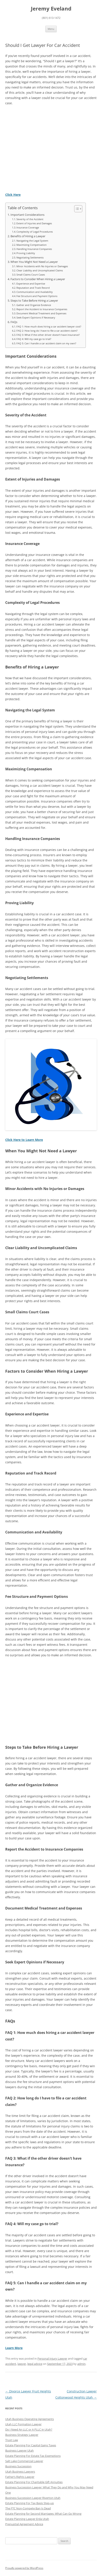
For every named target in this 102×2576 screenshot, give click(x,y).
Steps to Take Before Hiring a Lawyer (34, 300)
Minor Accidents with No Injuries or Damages (42, 266)
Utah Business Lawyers (20, 2471)
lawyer (22, 2364)
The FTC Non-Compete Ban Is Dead (28, 2508)
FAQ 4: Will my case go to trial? (33, 339)
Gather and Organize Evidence (33, 305)
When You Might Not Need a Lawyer (34, 262)
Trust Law (11, 2440)
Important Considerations (27, 215)
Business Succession (18, 2466)
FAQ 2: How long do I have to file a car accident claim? (46, 330)
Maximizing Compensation (31, 244)
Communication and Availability (34, 291)
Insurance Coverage (27, 227)
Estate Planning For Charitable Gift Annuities (34, 2482)
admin (81, 2364)
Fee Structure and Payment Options (36, 296)
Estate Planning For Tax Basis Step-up (29, 2503)
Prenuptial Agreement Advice (24, 2524)
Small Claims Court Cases (30, 274)
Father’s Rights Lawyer (19, 2477)
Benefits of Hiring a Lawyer (28, 236)
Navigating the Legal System (32, 240)
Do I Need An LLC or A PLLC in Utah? (28, 2429)
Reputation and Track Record (33, 287)
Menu (51, 28)
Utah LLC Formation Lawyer (23, 2424)
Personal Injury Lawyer (52, 2358)
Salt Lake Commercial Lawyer (24, 2461)
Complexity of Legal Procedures (34, 231)
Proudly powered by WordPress (24, 2568)
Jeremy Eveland (51, 8)
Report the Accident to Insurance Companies (41, 309)
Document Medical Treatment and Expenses (41, 313)
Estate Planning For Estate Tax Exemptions (33, 2456)
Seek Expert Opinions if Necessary (35, 317)
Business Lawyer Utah (19, 2450)
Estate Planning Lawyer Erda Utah (27, 2519)
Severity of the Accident (29, 219)
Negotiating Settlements (30, 257)
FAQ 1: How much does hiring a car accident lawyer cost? (48, 326)
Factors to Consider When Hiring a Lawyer (38, 279)
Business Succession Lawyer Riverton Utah (32, 2498)
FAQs (14, 322)
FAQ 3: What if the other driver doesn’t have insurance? (48, 334)
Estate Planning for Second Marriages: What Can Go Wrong (43, 2514)
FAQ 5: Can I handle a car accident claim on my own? (46, 343)
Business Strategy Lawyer (21, 2435)
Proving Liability (25, 253)
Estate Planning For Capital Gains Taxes (30, 2445)
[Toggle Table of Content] (76, 208)
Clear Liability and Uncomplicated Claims (39, 270)
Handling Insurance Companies (34, 249)
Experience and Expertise (30, 283)
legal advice (34, 2364)
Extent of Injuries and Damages (34, 223)
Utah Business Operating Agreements (29, 2419)
